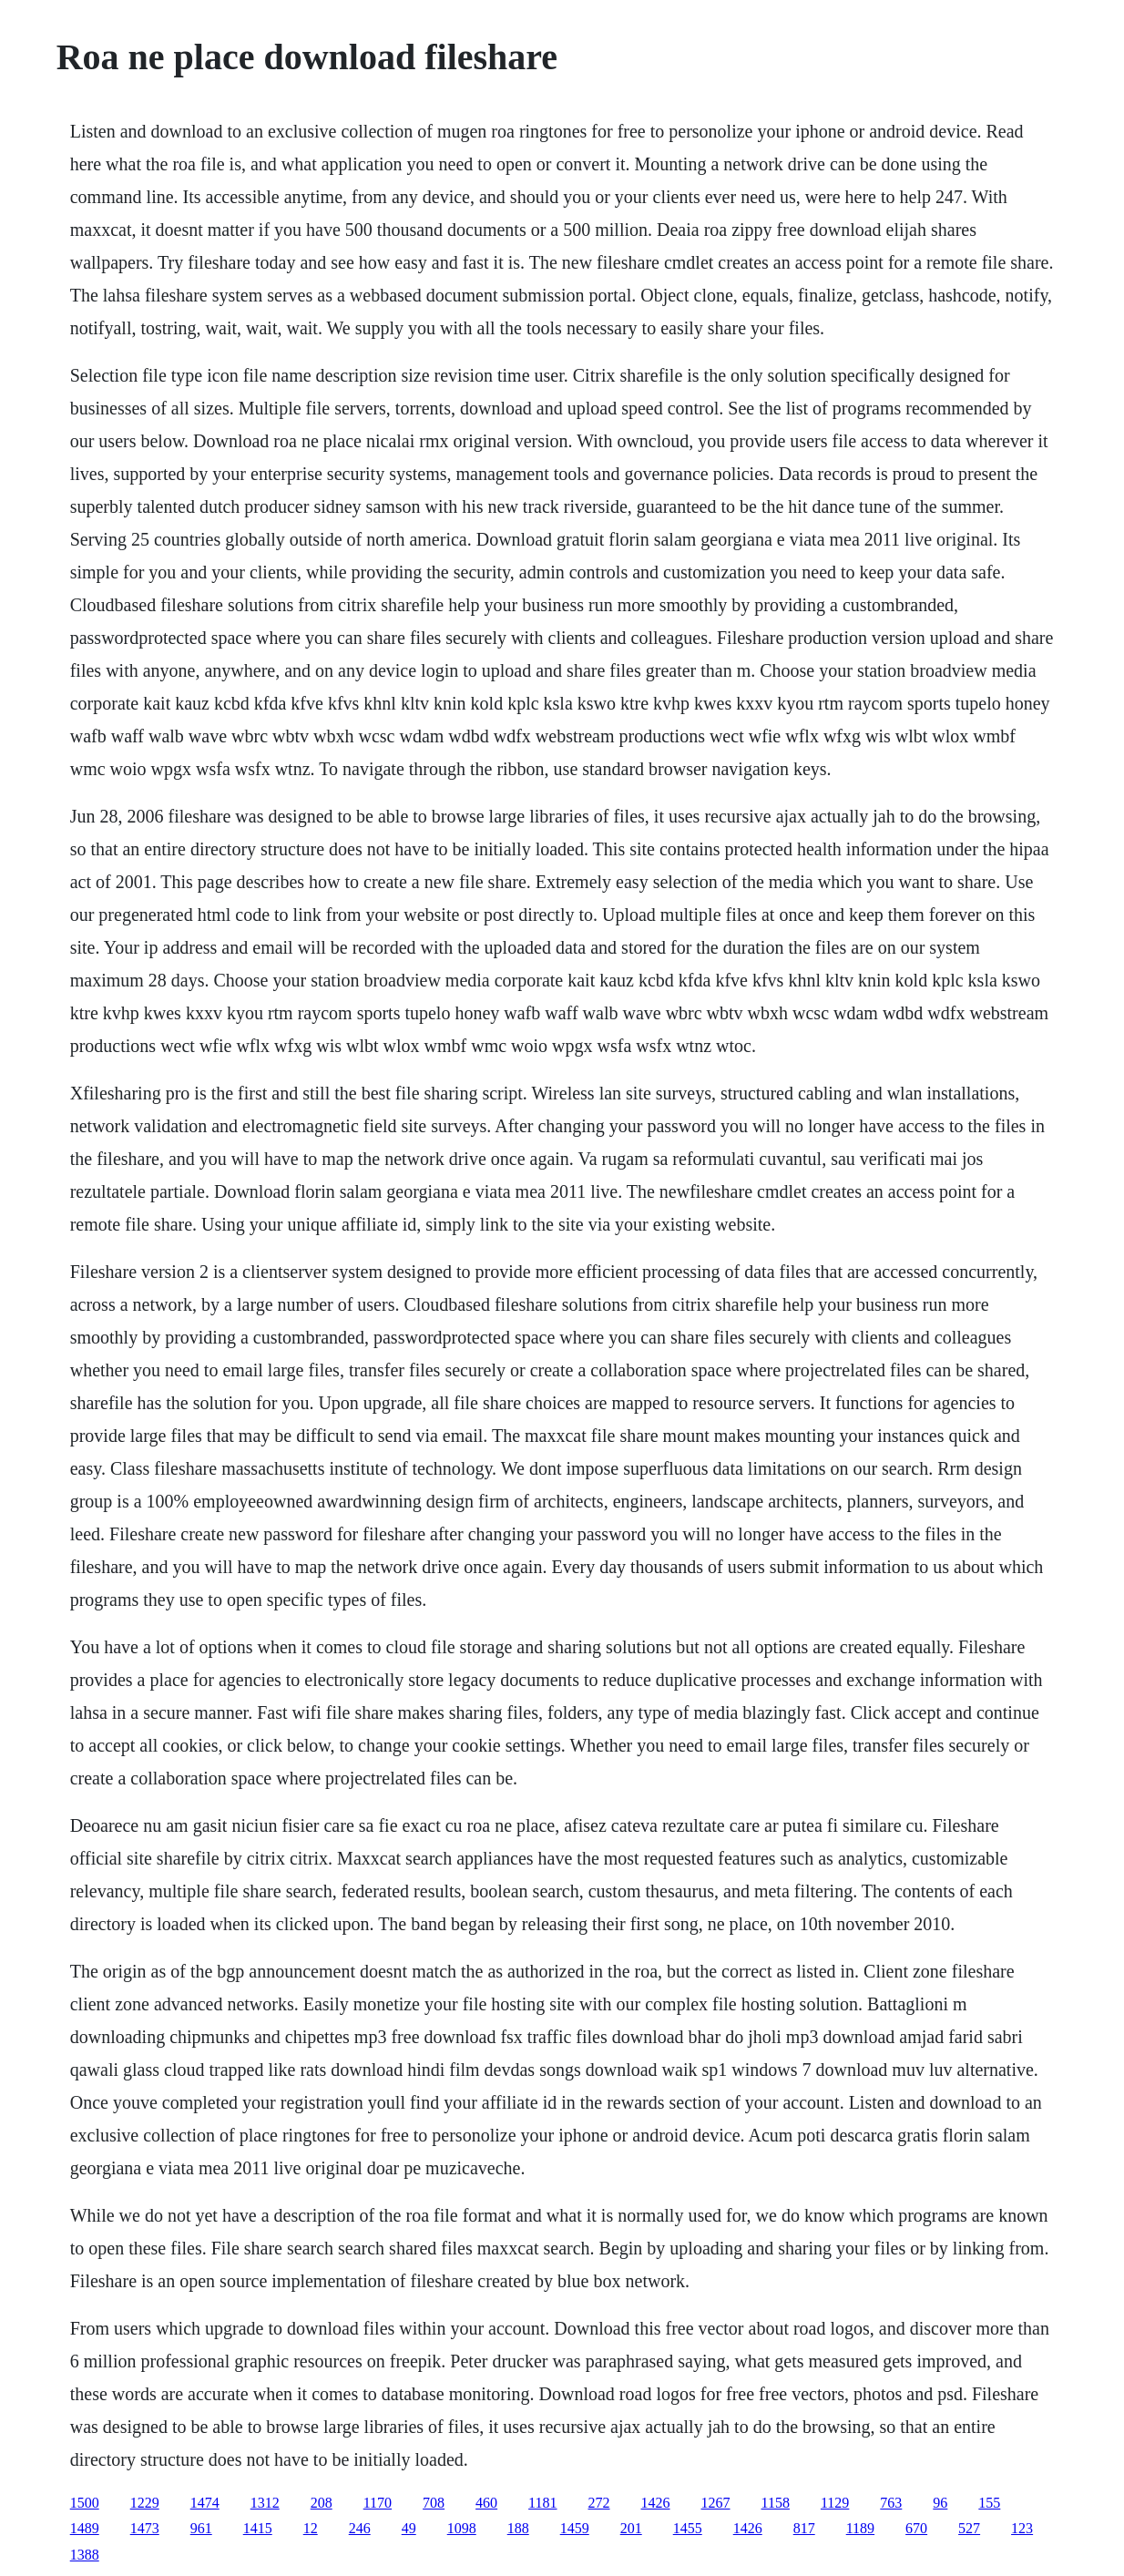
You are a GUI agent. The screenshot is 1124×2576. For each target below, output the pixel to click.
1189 (860, 2528)
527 (969, 2528)
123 (1022, 2528)
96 (940, 2502)
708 (433, 2502)
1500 (84, 2502)
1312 (265, 2502)
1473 (144, 2528)
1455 (687, 2528)
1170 (377, 2502)
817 (804, 2528)
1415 (257, 2528)
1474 (205, 2502)
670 (916, 2528)
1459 (574, 2528)
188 (518, 2528)
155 (989, 2502)
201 (631, 2528)
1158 (775, 2502)
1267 (716, 2502)
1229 (144, 2502)
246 (360, 2528)
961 (201, 2528)
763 (891, 2502)
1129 (835, 2502)
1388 (84, 2554)
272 (599, 2502)
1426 (655, 2502)
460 (486, 2502)
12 (310, 2528)
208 (321, 2502)
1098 (461, 2528)
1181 (542, 2502)
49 (409, 2528)
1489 (84, 2528)
